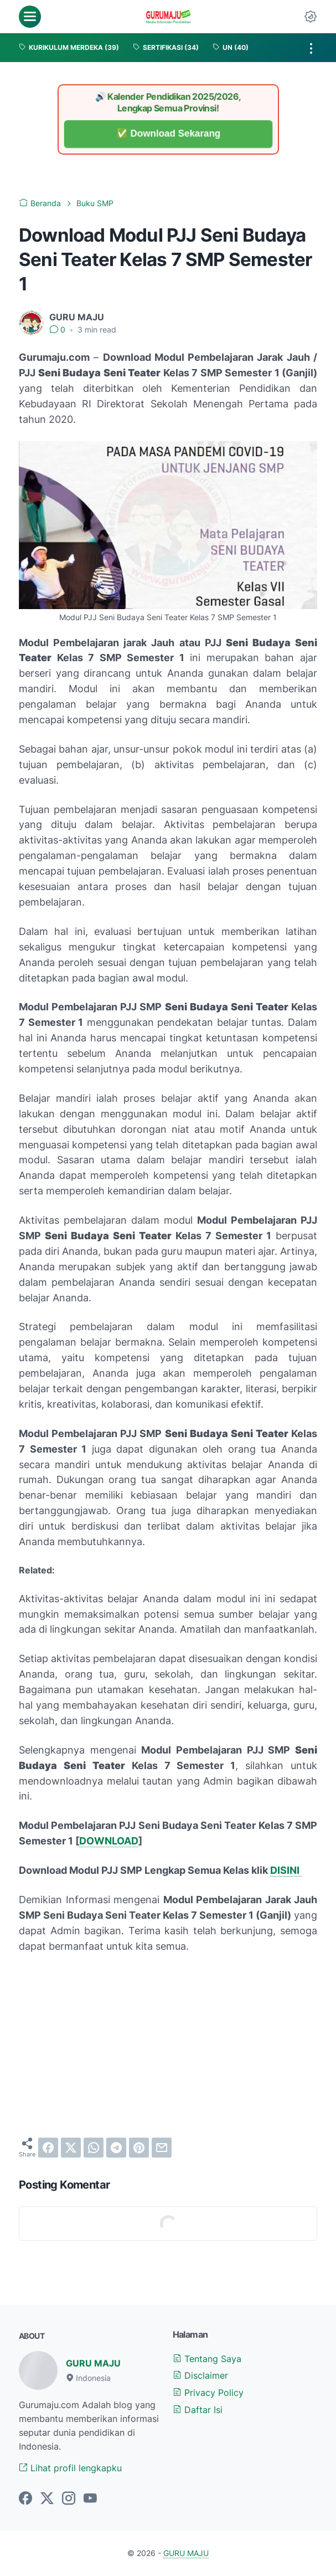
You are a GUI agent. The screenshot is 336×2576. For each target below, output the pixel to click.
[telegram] (116, 2148)
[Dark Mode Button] (310, 16)
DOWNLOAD (108, 1841)
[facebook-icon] (25, 2499)
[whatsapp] (94, 2148)
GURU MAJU (93, 2363)
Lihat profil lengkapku (70, 2467)
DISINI (286, 1870)
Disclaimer (200, 2375)
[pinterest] (139, 2148)
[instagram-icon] (68, 2499)
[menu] (30, 17)
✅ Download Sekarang (168, 134)
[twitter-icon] (47, 2499)
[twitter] (71, 2148)
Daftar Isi (198, 2409)
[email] (162, 2148)
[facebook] (48, 2148)
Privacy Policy (208, 2392)
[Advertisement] (168, 2045)
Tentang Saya (207, 2358)
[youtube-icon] (90, 2499)
